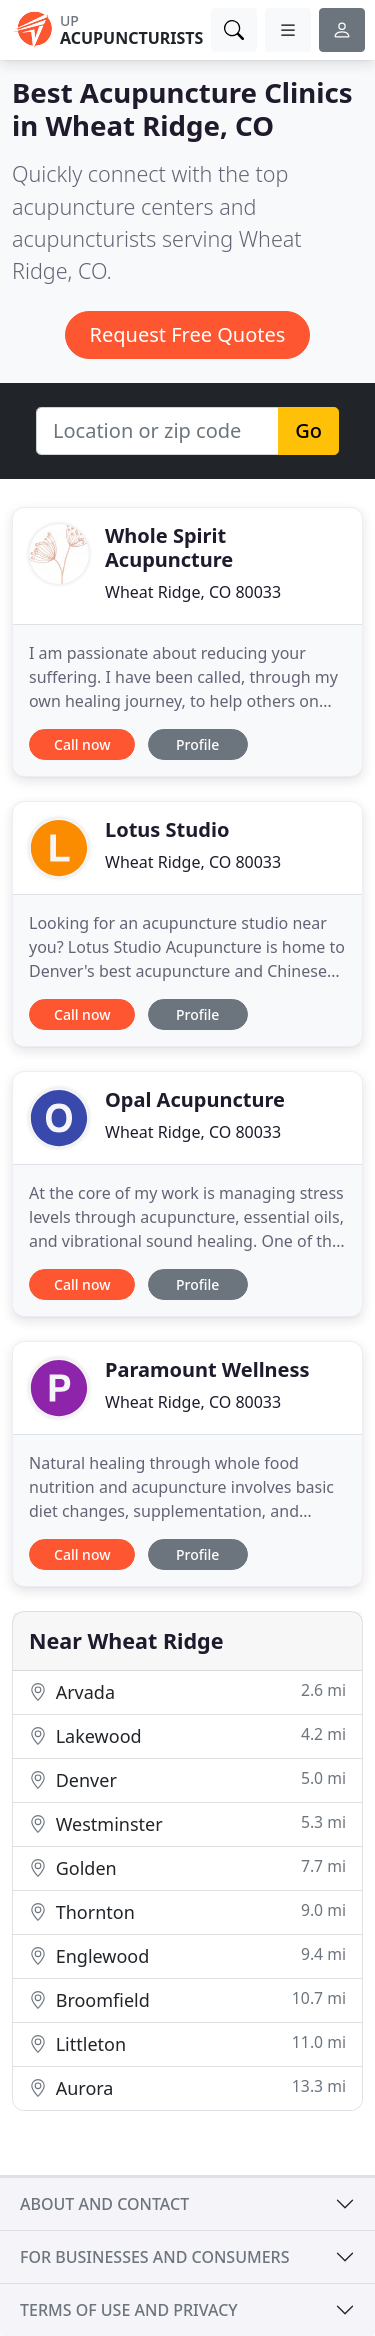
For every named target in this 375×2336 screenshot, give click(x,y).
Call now (82, 744)
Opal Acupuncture (195, 1099)
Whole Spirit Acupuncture (169, 547)
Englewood (187, 1955)
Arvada (187, 1691)
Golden (187, 1867)
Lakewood (187, 1735)
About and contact (104, 2204)
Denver (187, 1779)
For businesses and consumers (154, 2257)
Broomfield (187, 1999)
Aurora (187, 2087)
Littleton (187, 2043)
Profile (197, 744)
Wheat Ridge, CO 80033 (193, 592)
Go (308, 430)
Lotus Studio (167, 829)
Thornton (187, 1911)
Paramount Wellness (207, 1369)
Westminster (187, 1823)
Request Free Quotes (188, 334)
